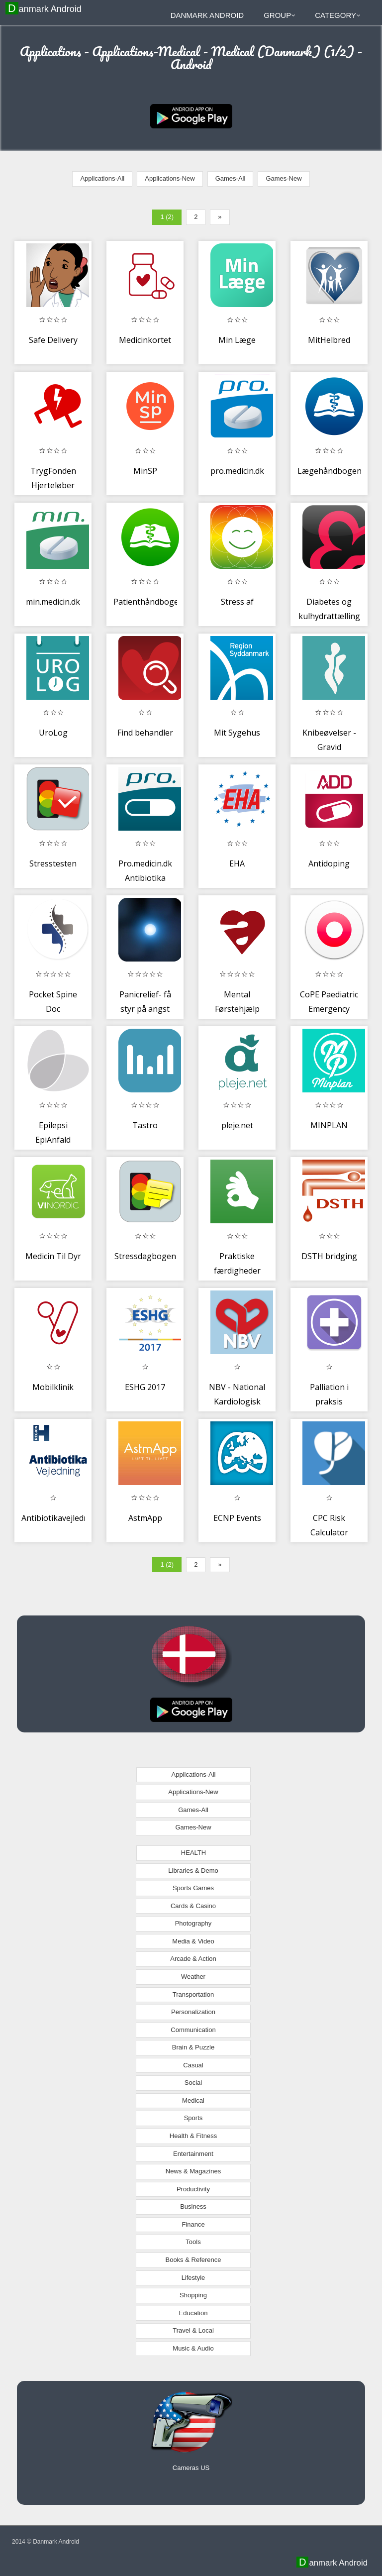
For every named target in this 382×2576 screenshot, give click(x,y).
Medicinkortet (145, 339)
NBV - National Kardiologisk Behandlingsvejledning (247, 1402)
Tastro (145, 1125)
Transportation (193, 1994)
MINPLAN (329, 1125)
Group (279, 15)
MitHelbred (329, 339)
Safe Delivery (53, 339)
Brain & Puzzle (193, 2047)
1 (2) (167, 216)
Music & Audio (193, 2348)
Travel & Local (193, 2330)
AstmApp (145, 1517)
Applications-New (169, 178)
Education (193, 2313)
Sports (193, 2118)
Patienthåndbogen (148, 601)
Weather (193, 1976)
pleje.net (237, 1125)
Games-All (230, 178)
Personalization (193, 2012)
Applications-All (102, 178)
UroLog (53, 732)
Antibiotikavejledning (60, 1517)
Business (193, 2206)
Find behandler (145, 732)
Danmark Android (45, 8)
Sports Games (193, 1888)
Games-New (283, 178)
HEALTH (193, 1852)
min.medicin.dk (53, 601)
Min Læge (237, 339)
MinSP (145, 470)
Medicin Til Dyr (53, 1256)
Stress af (237, 601)
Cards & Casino (193, 1906)
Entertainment (193, 2153)
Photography (193, 1923)
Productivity (193, 2189)
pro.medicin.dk (237, 470)
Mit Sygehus (237, 732)
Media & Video (193, 1941)
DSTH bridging (329, 1256)
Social (193, 2082)
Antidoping (329, 863)
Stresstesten (53, 863)
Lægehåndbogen (329, 470)
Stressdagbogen (145, 1256)
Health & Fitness (193, 2136)
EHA (237, 863)
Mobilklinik (53, 1387)
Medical (193, 2100)
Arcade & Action (193, 1958)
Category (338, 15)
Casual (193, 2065)
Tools (193, 2242)
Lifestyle (193, 2277)
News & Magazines (193, 2171)
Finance (193, 2224)
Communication (193, 2030)
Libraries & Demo (193, 1870)
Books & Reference (193, 2259)
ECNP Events (237, 1517)
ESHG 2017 (145, 1387)
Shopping (193, 2295)
